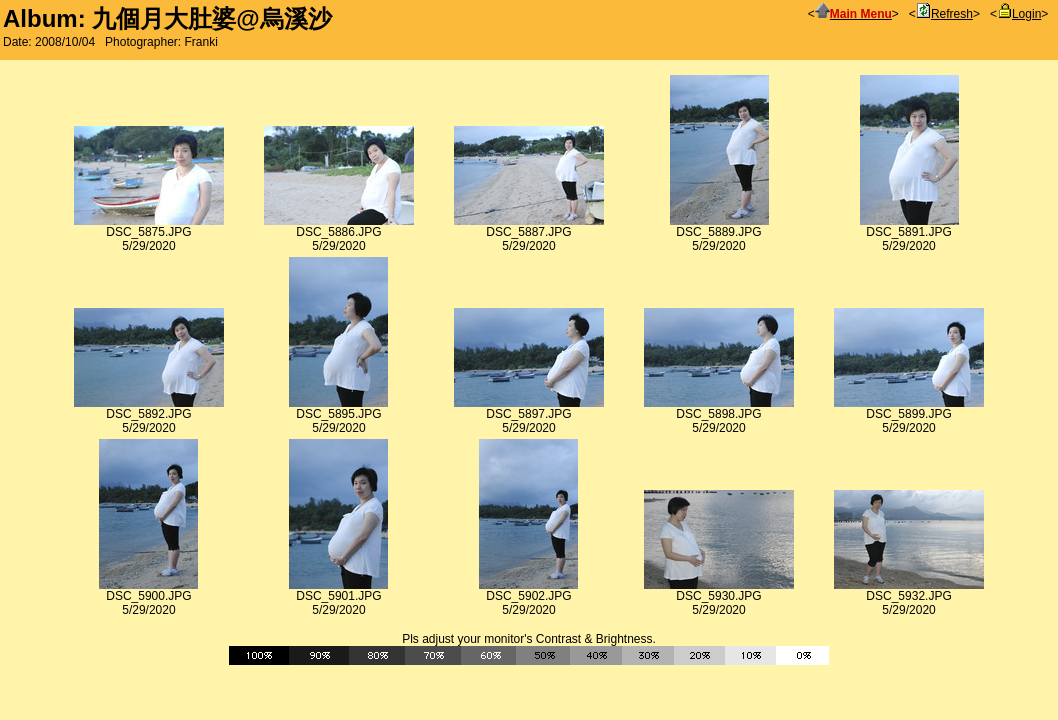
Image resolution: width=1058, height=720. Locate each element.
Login (1019, 14)
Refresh (944, 14)
